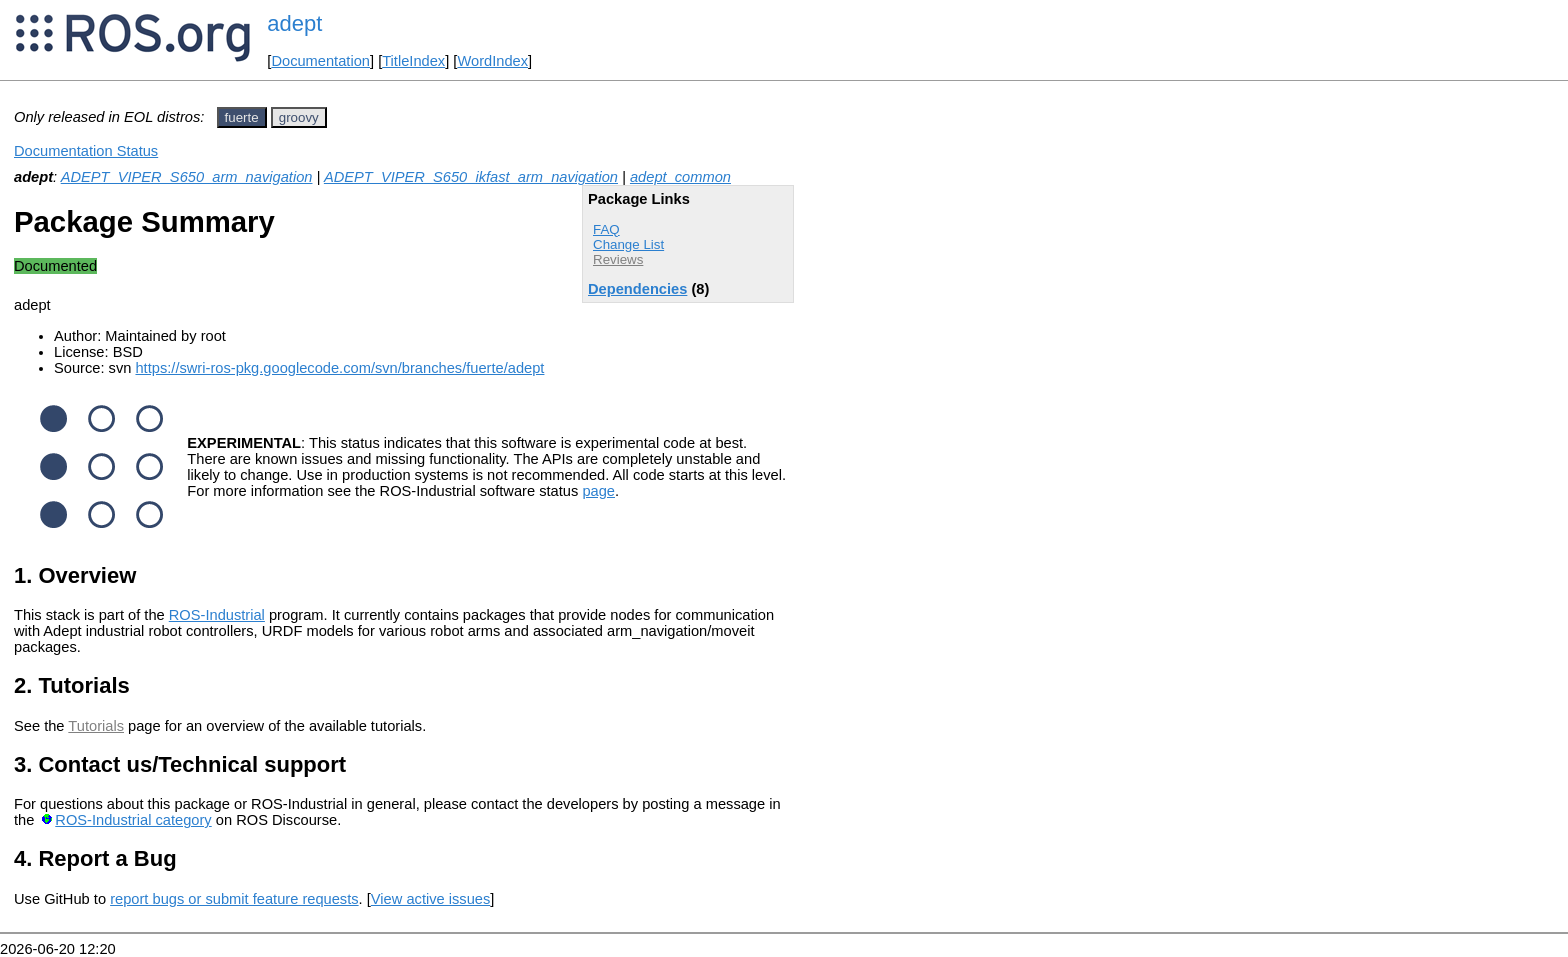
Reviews (618, 259)
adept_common (680, 177)
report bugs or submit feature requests (234, 899)
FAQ (606, 229)
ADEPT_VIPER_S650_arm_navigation (187, 177)
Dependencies (637, 289)
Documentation (320, 61)
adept (294, 23)
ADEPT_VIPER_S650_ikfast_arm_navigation (471, 177)
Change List (628, 244)
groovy (299, 117)
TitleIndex (413, 61)
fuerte (242, 117)
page (598, 491)
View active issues (430, 899)
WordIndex (492, 61)
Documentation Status (86, 151)
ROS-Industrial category (133, 820)
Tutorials (96, 726)
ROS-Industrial (217, 615)
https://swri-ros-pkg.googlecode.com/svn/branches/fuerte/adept (339, 368)
